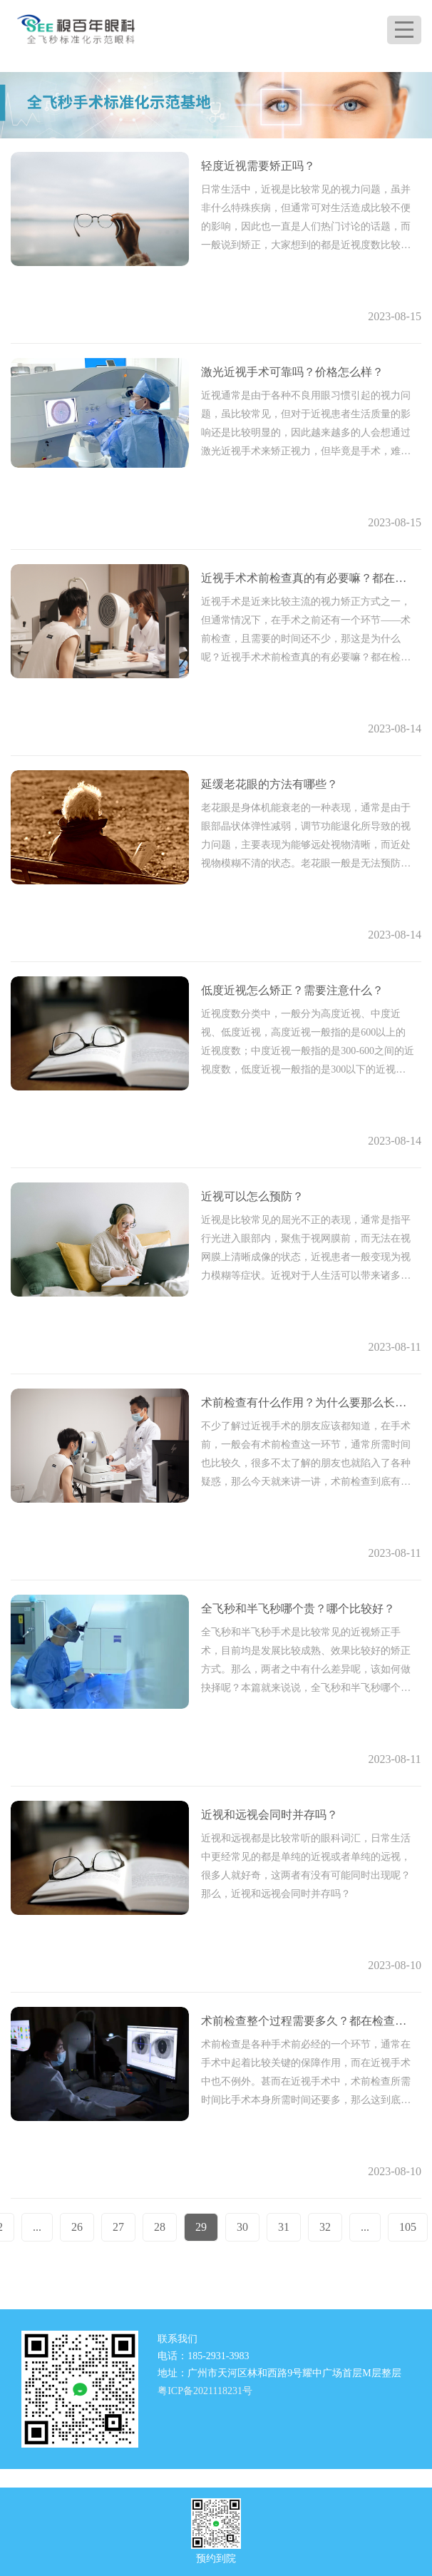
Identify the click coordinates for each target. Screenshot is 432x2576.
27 (118, 2227)
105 (407, 2227)
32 (325, 2227)
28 (159, 2227)
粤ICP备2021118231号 (205, 2391)
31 (283, 2227)
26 (77, 2227)
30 (242, 2227)
